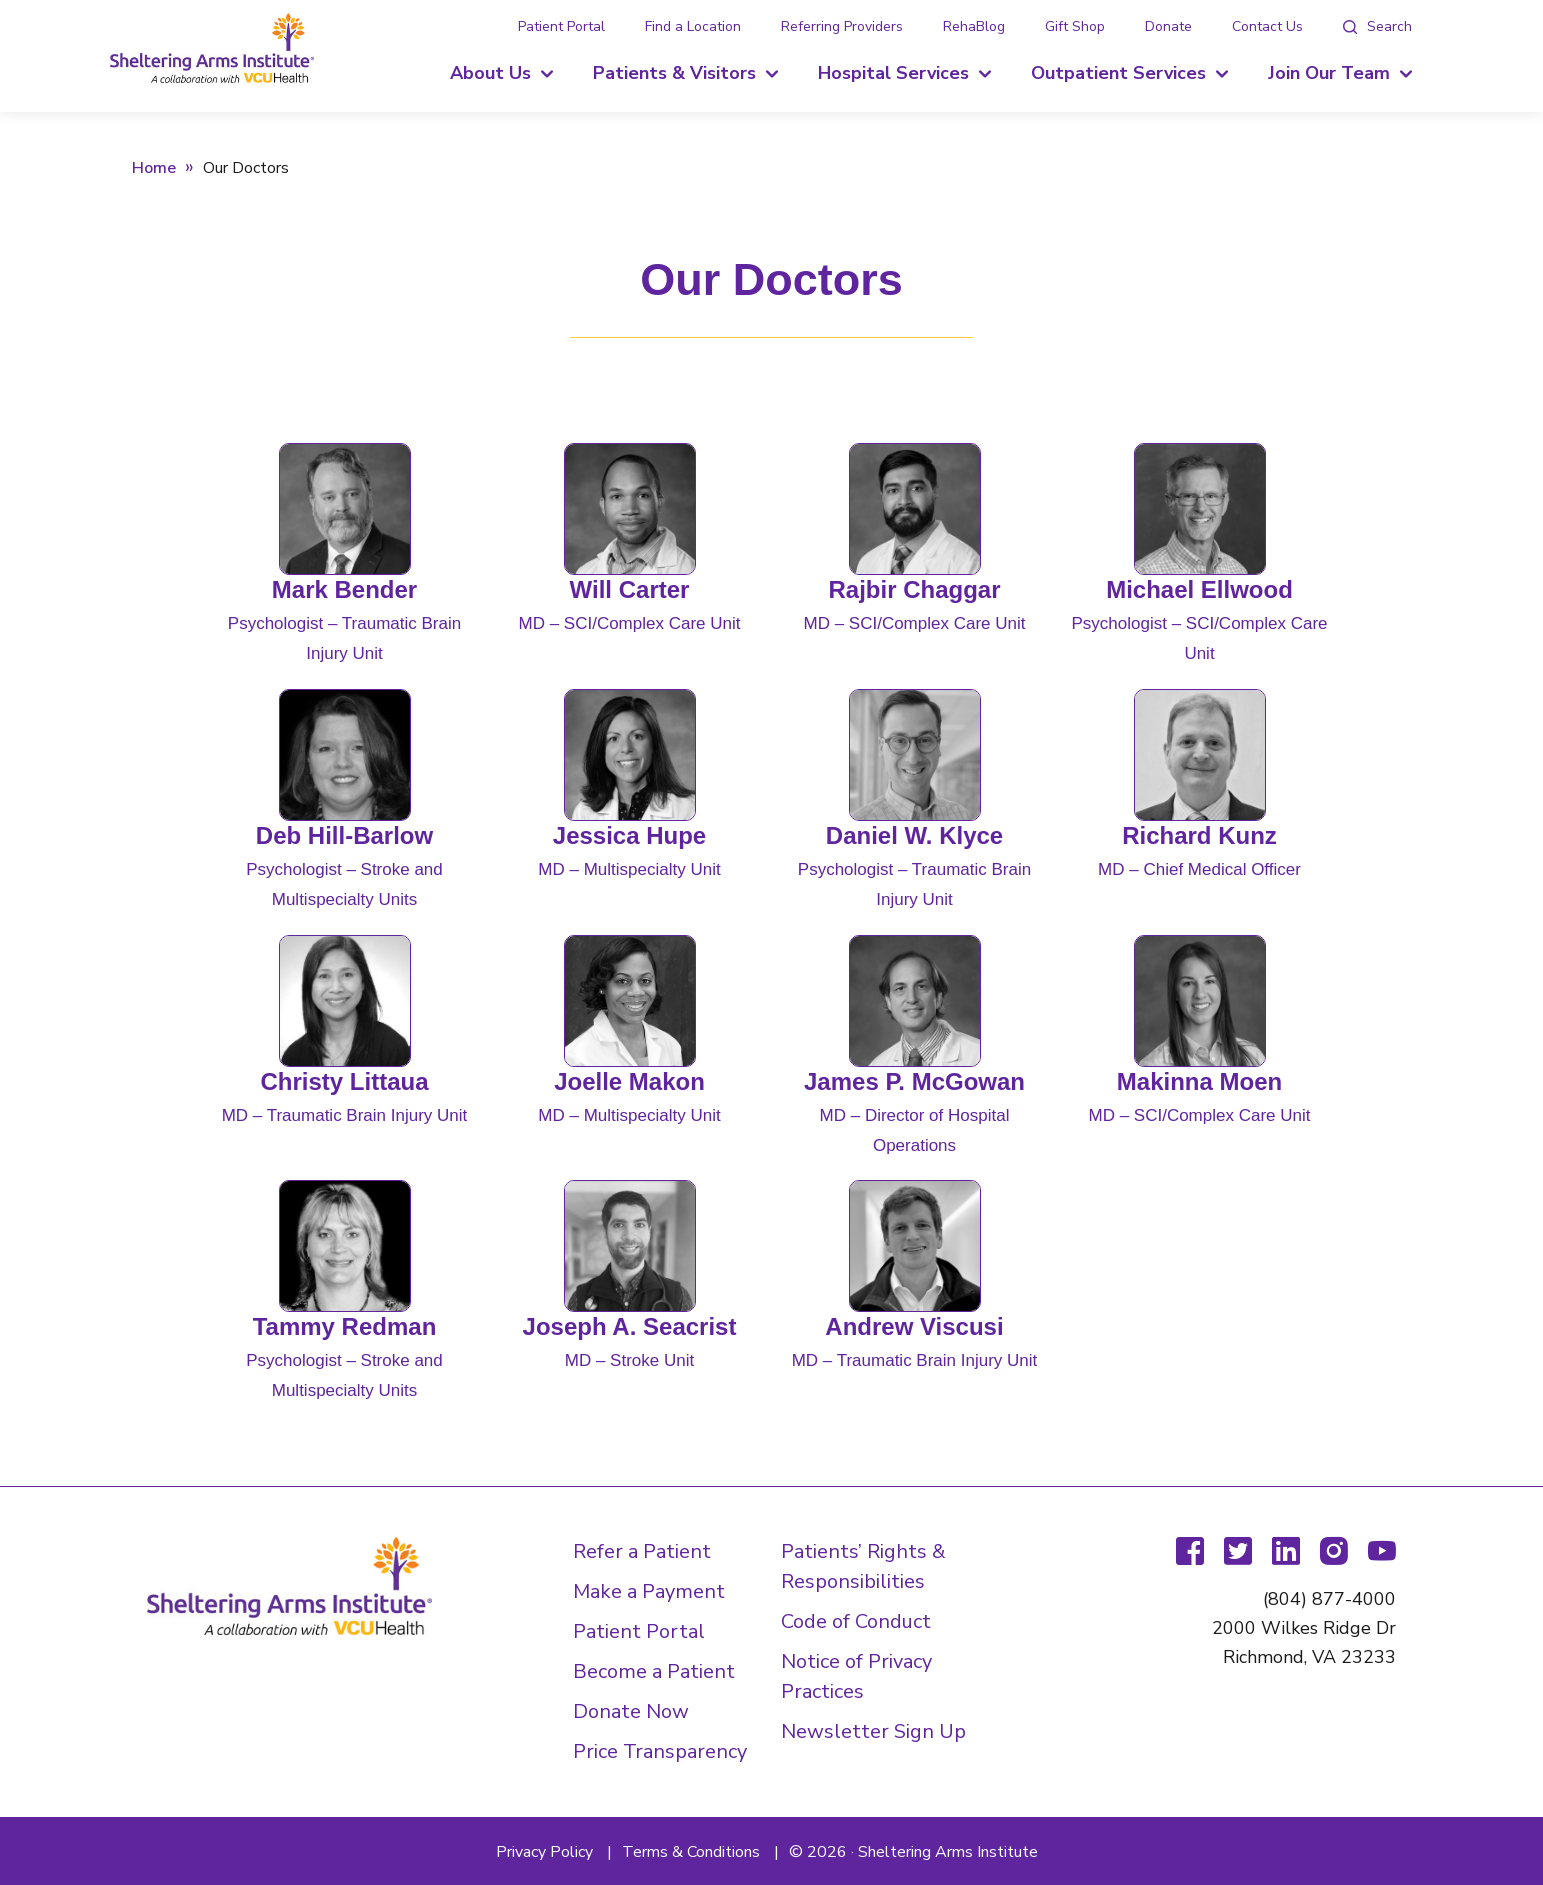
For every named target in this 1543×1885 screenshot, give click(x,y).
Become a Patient (654, 1671)
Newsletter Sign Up (873, 1731)
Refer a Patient (642, 1551)
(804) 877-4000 (1329, 1599)
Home (154, 168)
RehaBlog (974, 27)
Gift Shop (1075, 27)
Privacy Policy (544, 1852)
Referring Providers (842, 27)
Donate (1168, 27)
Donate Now (631, 1711)
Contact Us (1267, 27)
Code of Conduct (856, 1621)
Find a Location (693, 27)
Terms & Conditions (691, 1852)
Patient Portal (561, 27)
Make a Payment (649, 1591)
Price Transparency (660, 1751)
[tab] (1377, 27)
